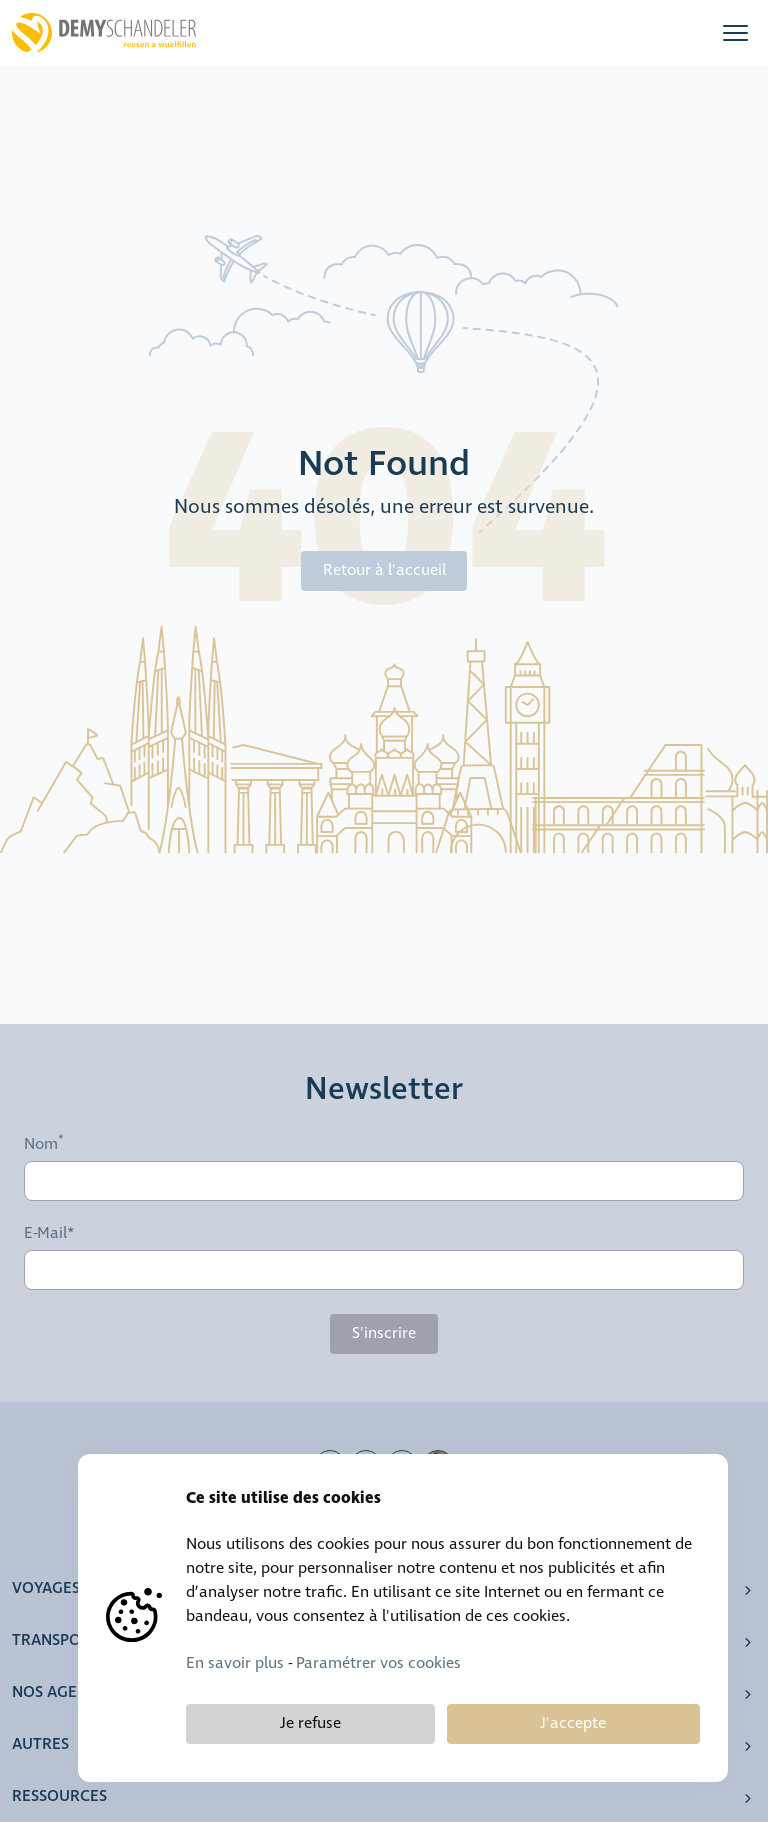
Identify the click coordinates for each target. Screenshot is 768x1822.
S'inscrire (384, 1333)
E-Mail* (49, 1234)
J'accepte (573, 1723)
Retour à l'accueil (384, 570)
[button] (735, 32)
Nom (41, 1145)
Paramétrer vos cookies (378, 1663)
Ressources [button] (59, 1796)
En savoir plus (235, 1663)
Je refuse (310, 1723)
